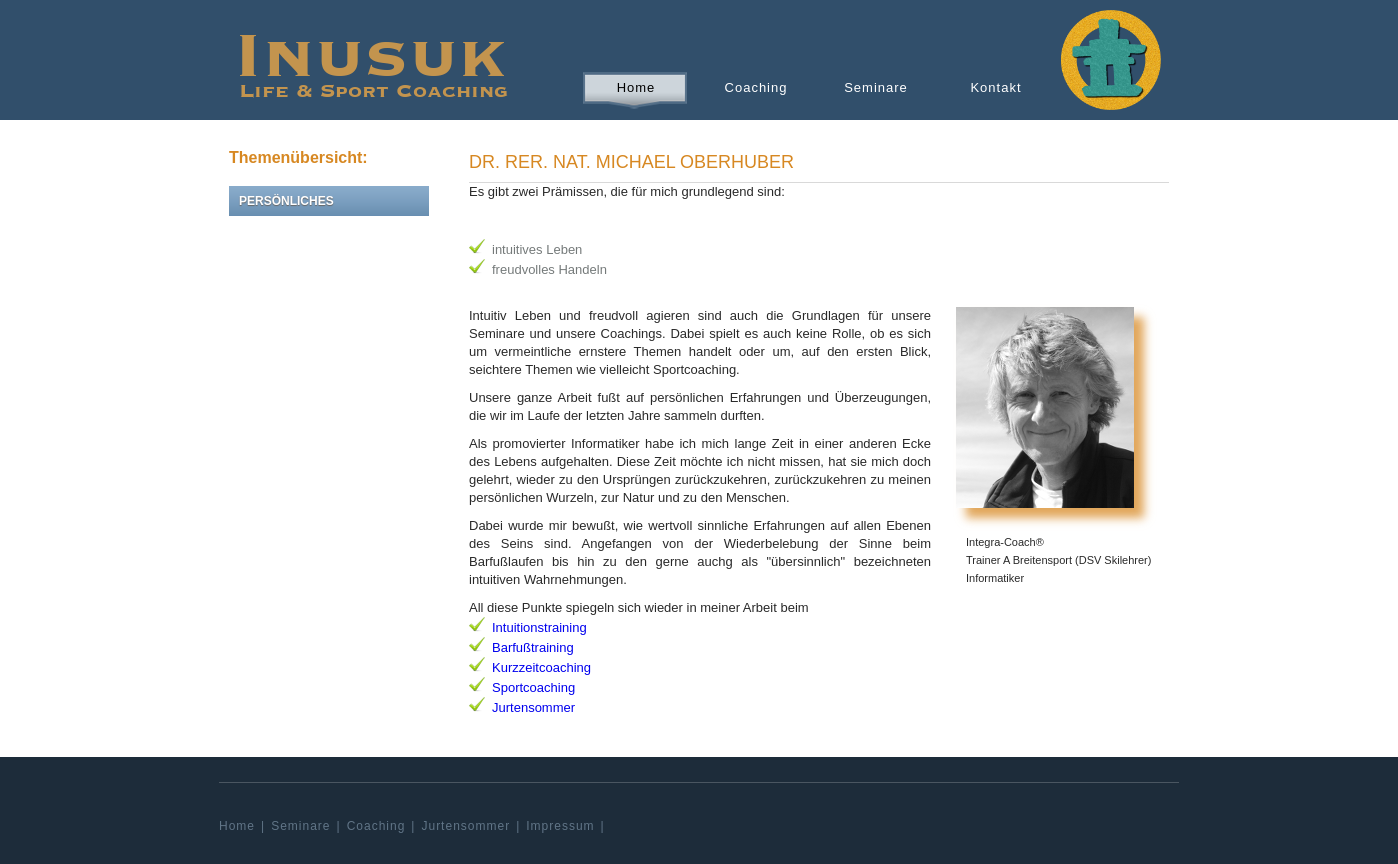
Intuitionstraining (539, 627)
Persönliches (286, 201)
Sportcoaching (533, 687)
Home (636, 87)
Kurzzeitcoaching (541, 667)
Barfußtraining (533, 647)
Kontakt (995, 87)
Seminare (876, 87)
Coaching (756, 87)
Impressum (560, 826)
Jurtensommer (533, 707)
